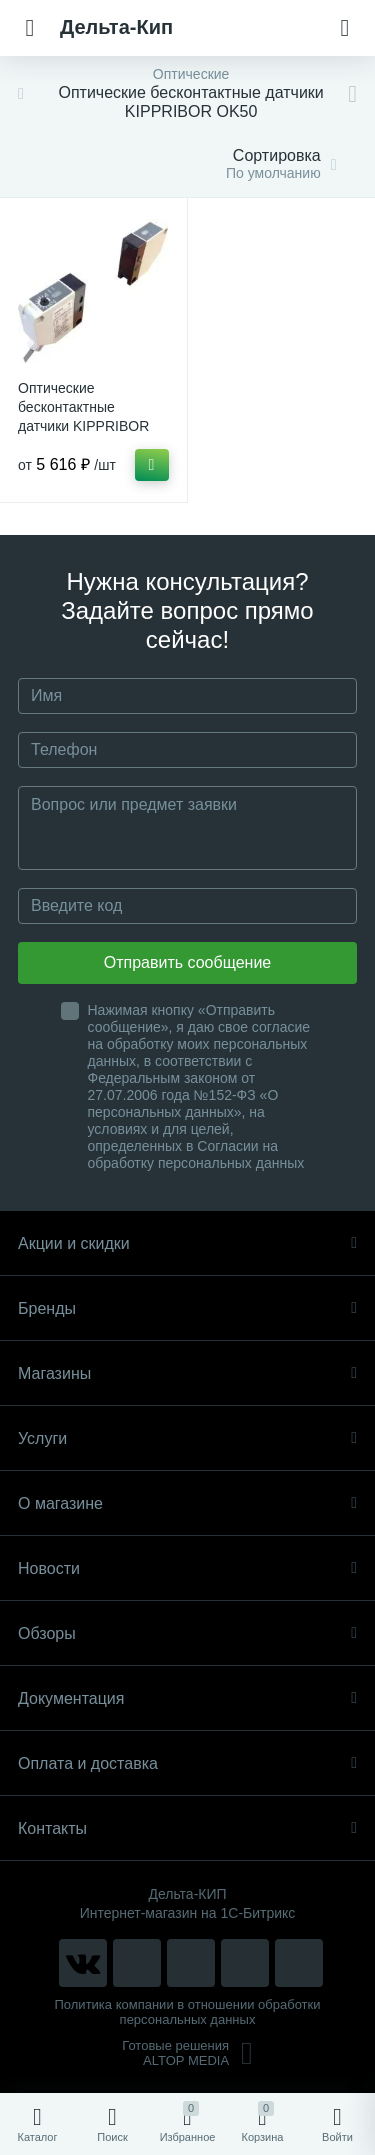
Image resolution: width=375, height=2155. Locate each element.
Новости (187, 1568)
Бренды (187, 1308)
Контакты (187, 1828)
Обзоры (187, 1633)
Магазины (187, 1373)
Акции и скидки (187, 1243)
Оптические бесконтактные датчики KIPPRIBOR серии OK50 (83, 416)
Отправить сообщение (187, 962)
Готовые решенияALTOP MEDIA (187, 2053)
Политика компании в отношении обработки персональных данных (188, 2012)
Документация (187, 1698)
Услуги (187, 1438)
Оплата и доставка (187, 1763)
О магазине (187, 1503)
